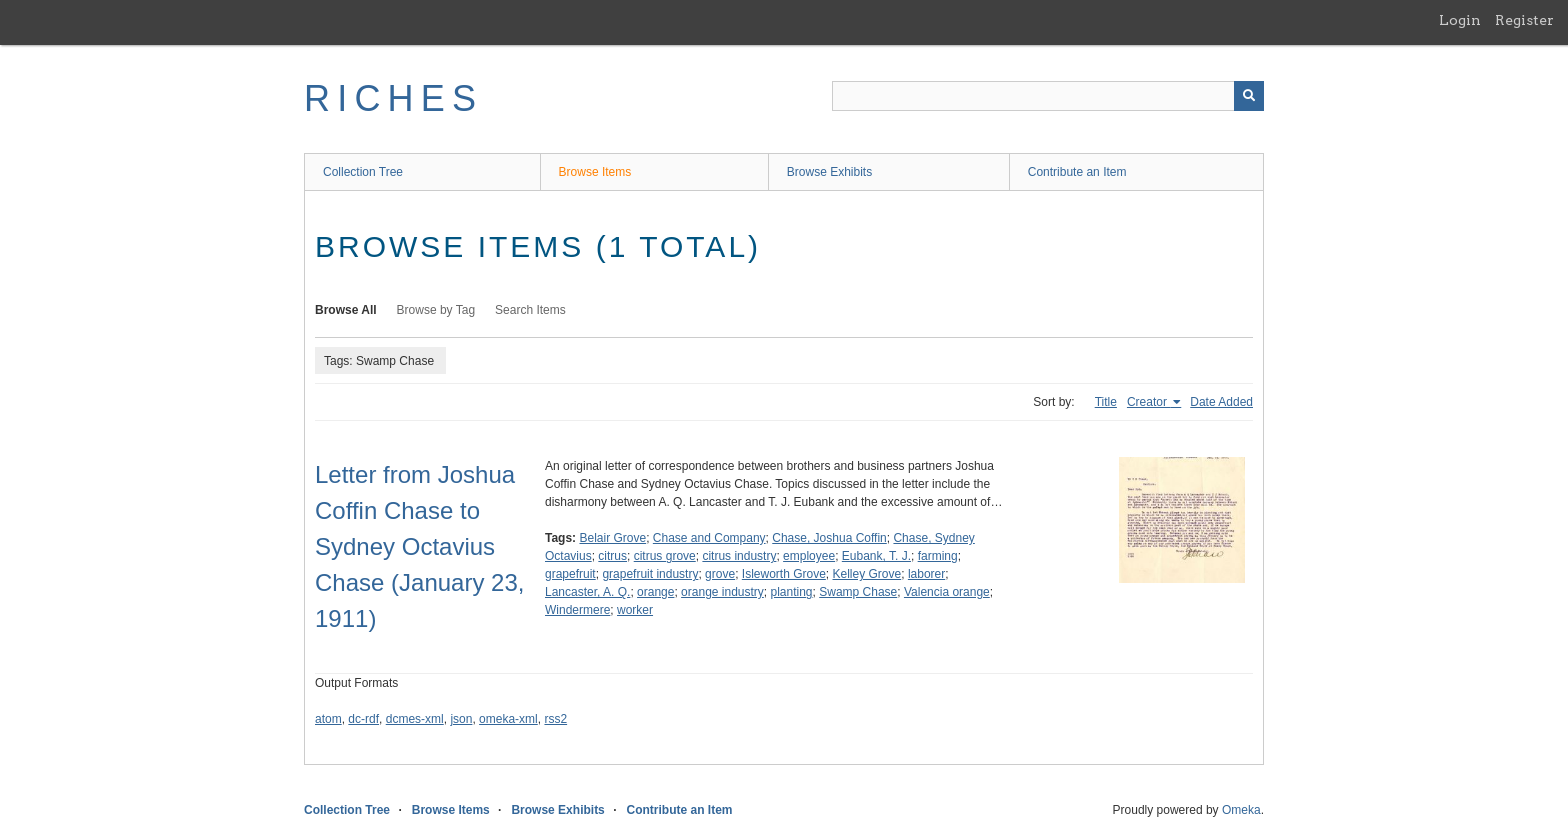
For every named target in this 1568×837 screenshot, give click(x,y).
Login (1460, 20)
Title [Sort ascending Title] (1106, 402)
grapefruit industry (650, 574)
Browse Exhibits (829, 172)
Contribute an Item (1077, 172)
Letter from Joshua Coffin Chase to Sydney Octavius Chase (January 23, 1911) (419, 546)
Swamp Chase (858, 592)
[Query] (1048, 96)
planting (792, 592)
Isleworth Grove (784, 574)
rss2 (555, 719)
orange (655, 592)
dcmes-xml (415, 719)
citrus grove (665, 556)
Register (1524, 20)
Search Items (530, 310)
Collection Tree (363, 172)
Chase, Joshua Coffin (829, 538)
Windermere (577, 610)
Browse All (346, 310)
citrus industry (739, 556)
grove (720, 574)
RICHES (393, 98)
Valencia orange (947, 592)
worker (635, 610)
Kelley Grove (867, 574)
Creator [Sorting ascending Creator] (1148, 402)
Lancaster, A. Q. (587, 592)
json (461, 719)
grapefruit (570, 574)
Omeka (1241, 810)
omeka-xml (508, 719)
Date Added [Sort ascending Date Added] (1221, 402)
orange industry (722, 592)
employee (809, 556)
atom (328, 719)
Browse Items (595, 172)
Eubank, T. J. (876, 556)
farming (938, 556)
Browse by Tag (436, 310)
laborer (926, 574)
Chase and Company (709, 538)
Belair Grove (612, 538)
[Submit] (1249, 96)
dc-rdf (363, 719)
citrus (612, 556)
